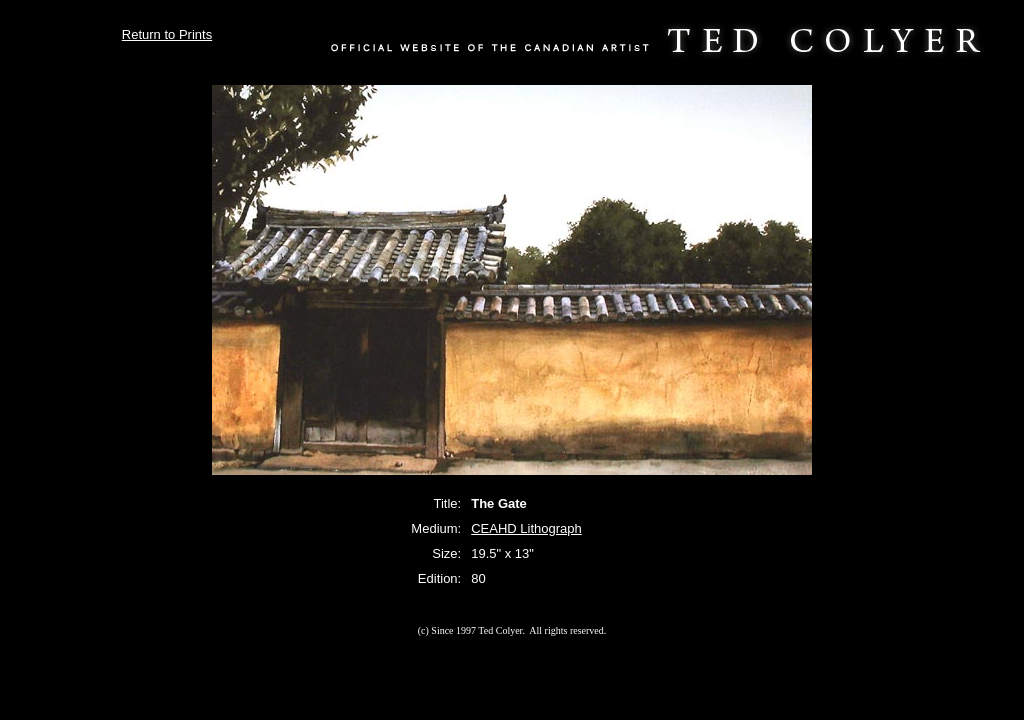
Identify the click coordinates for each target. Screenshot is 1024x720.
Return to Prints (167, 34)
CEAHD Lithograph (526, 528)
